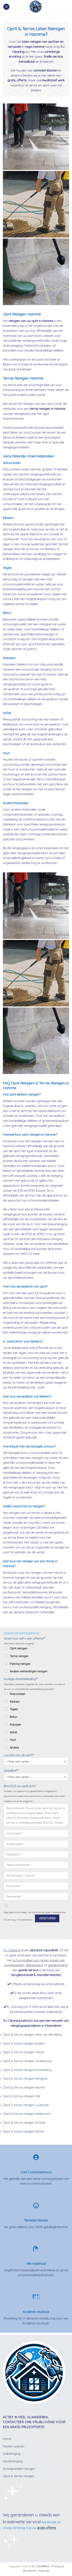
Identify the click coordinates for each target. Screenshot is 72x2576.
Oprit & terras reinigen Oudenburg (27, 2061)
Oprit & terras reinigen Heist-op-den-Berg (32, 2034)
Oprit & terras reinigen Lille (21, 2096)
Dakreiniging (11, 2454)
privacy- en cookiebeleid (20, 1920)
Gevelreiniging (12, 2461)
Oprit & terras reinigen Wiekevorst (27, 2114)
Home (7, 2439)
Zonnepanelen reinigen (19, 2469)
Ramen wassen (13, 2446)
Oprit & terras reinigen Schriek (24, 2122)
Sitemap (44, 2571)
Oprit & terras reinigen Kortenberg (27, 2070)
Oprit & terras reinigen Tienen (23, 2052)
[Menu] (6, 7)
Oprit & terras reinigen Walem (24, 2043)
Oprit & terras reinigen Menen (23, 2131)
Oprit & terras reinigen (18, 2476)
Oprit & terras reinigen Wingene (25, 2078)
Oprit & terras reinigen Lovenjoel (26, 2105)
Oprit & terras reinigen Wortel (24, 2087)
